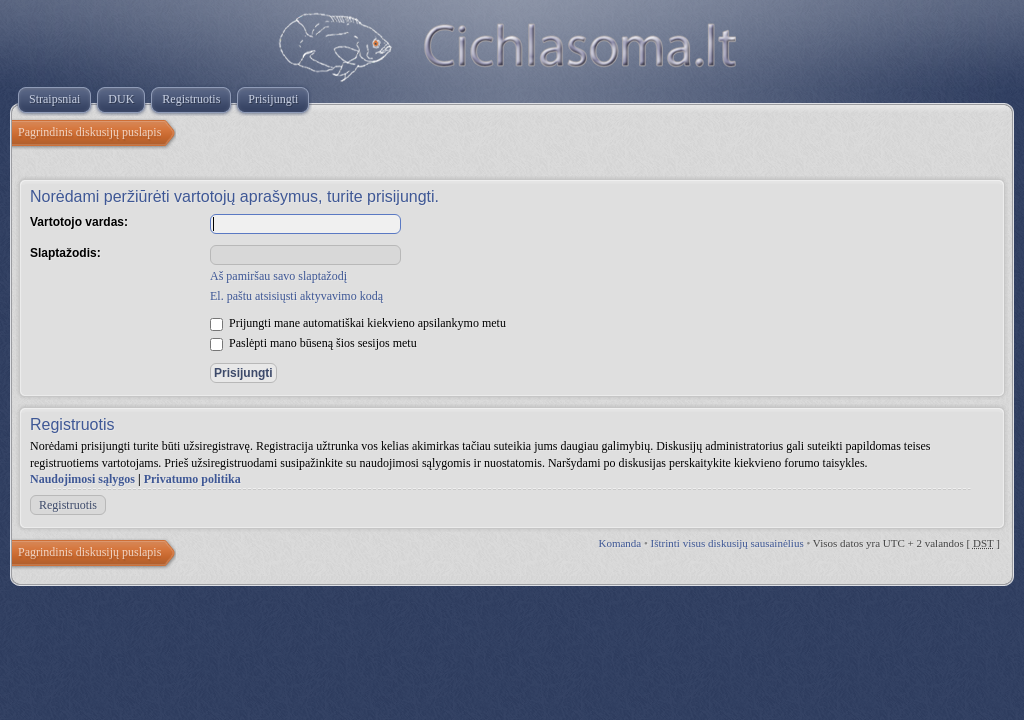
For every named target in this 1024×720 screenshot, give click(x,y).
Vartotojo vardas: (79, 222)
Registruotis (68, 505)
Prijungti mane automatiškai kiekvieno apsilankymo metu (358, 323)
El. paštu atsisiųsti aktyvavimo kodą (296, 296)
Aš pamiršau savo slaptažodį (278, 276)
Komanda (619, 543)
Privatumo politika (192, 479)
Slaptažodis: (65, 253)
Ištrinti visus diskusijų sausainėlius (727, 543)
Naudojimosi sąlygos (82, 479)
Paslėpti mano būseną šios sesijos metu (313, 343)
